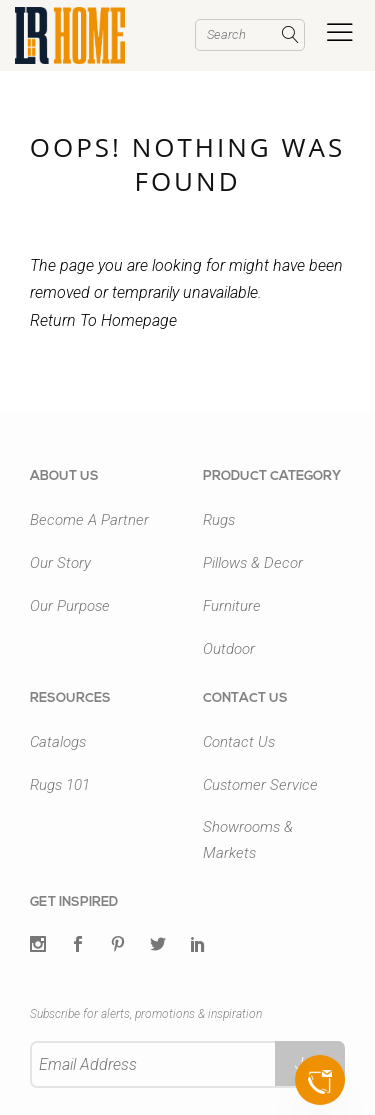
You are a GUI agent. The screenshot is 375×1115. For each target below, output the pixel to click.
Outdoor (229, 649)
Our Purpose (70, 606)
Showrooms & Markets (248, 840)
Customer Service (260, 785)
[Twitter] (38, 946)
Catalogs (58, 742)
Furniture (232, 606)
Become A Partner (89, 520)
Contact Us (239, 742)
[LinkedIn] (198, 946)
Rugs (219, 520)
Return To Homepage (103, 320)
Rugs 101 (60, 785)
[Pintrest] (118, 946)
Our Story (60, 563)
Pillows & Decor (253, 563)
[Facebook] (78, 946)
